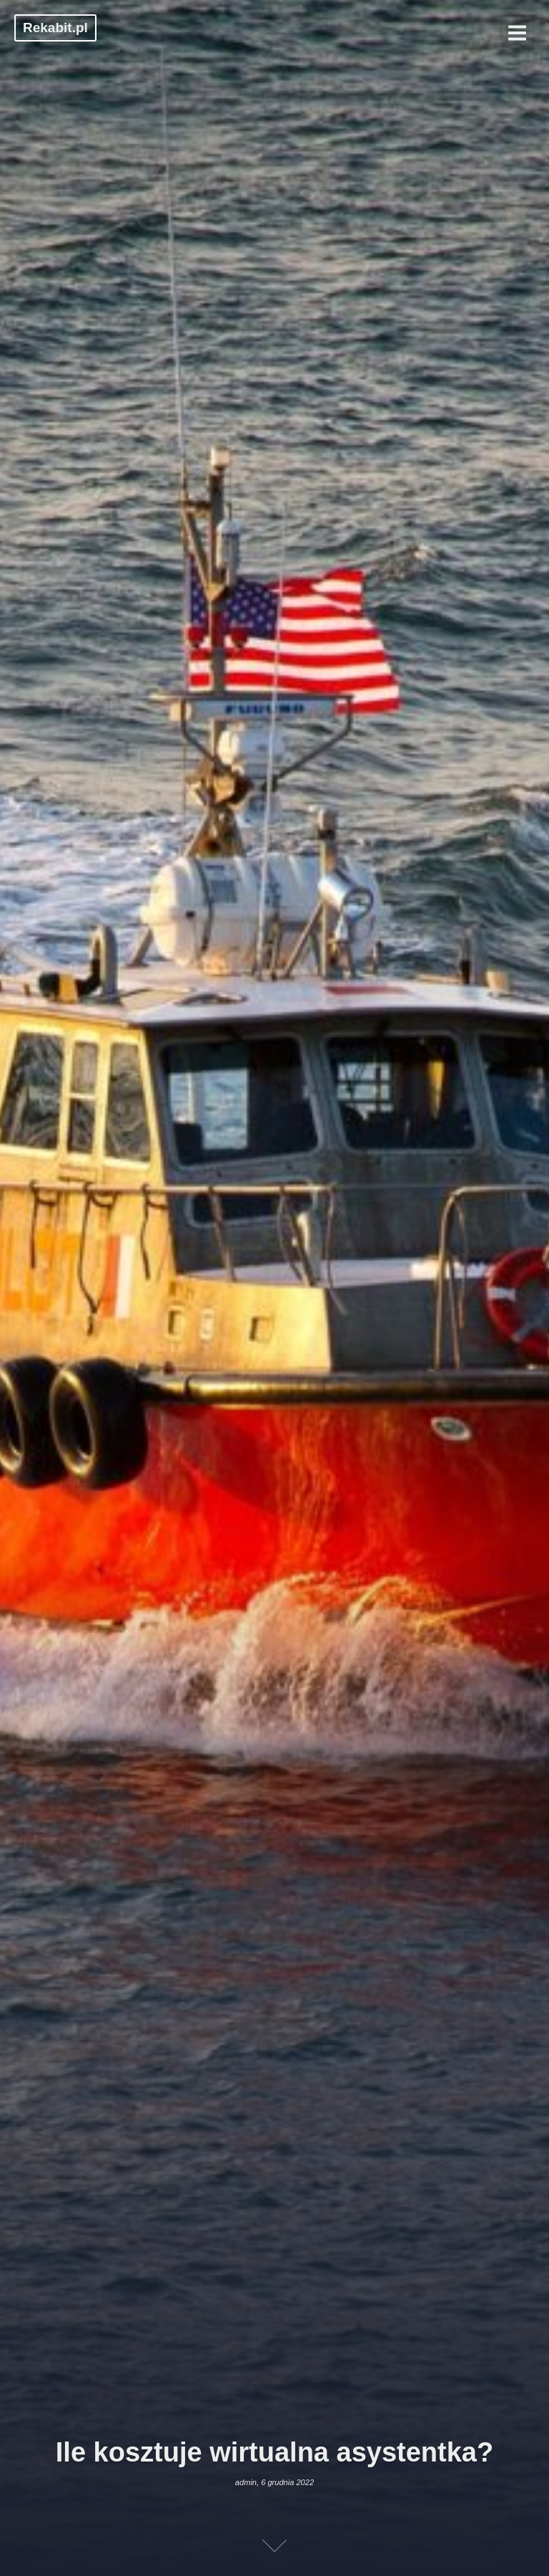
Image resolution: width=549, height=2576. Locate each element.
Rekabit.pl (55, 27)
